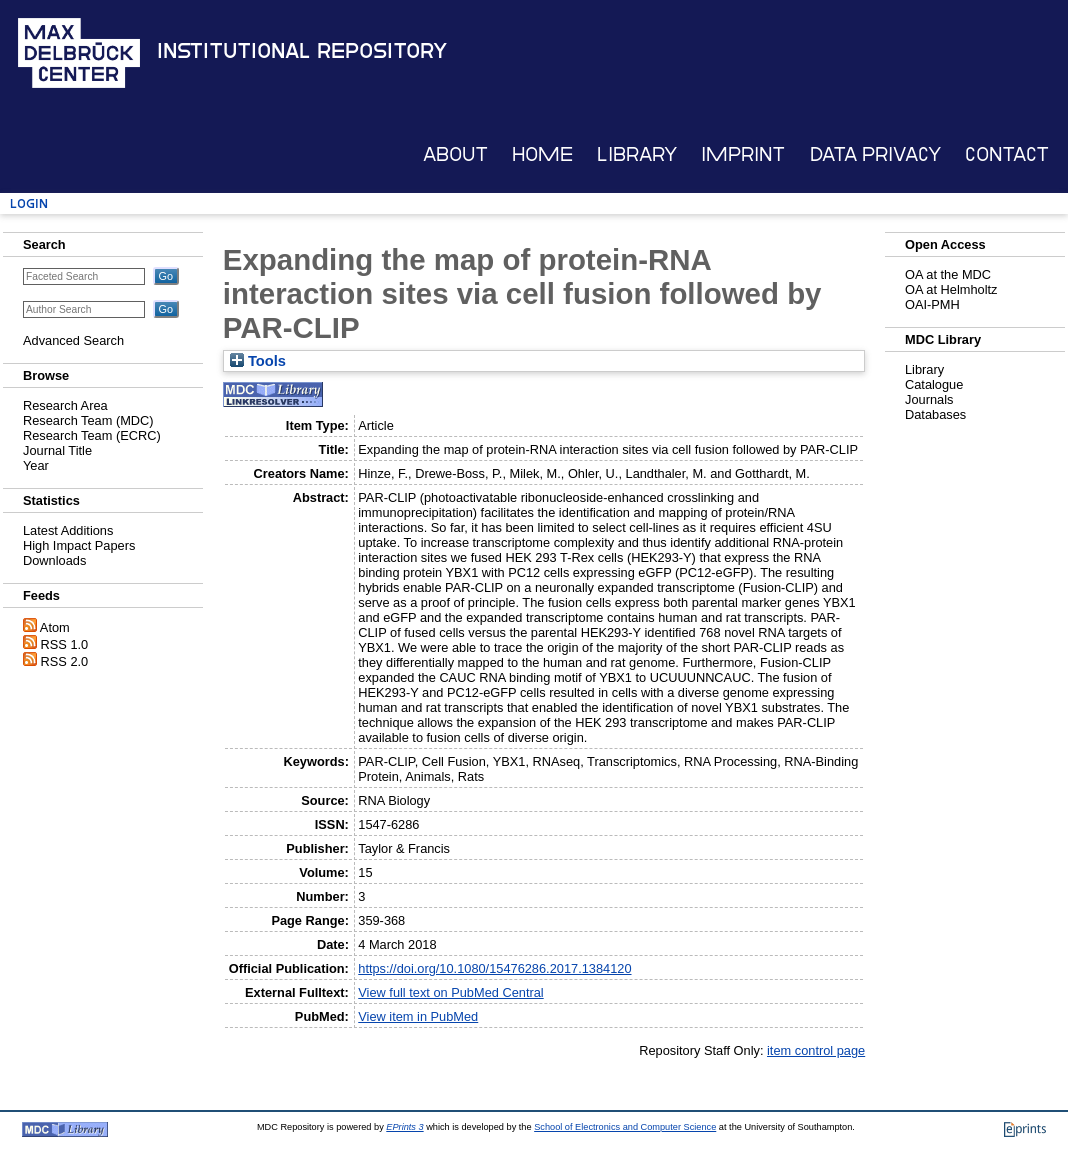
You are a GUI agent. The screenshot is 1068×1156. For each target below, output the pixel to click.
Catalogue (934, 384)
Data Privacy (875, 154)
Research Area (65, 405)
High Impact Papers (79, 545)
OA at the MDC (948, 274)
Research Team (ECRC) (92, 435)
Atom (55, 627)
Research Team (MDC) (88, 420)
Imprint (743, 154)
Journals (929, 399)
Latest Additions (68, 530)
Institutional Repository (302, 51)
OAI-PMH (932, 304)
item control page (816, 1050)
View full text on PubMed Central (450, 992)
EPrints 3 (404, 1127)
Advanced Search (73, 340)
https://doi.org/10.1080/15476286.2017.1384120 (494, 968)
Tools (258, 361)
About (455, 154)
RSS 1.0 (65, 644)
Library (637, 154)
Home (542, 154)
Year (36, 465)
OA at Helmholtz (951, 289)
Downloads (54, 560)
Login (29, 203)
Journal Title (57, 450)
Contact (1007, 154)
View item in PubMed (418, 1016)
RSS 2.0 (65, 661)
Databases (935, 414)
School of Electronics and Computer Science (625, 1127)
